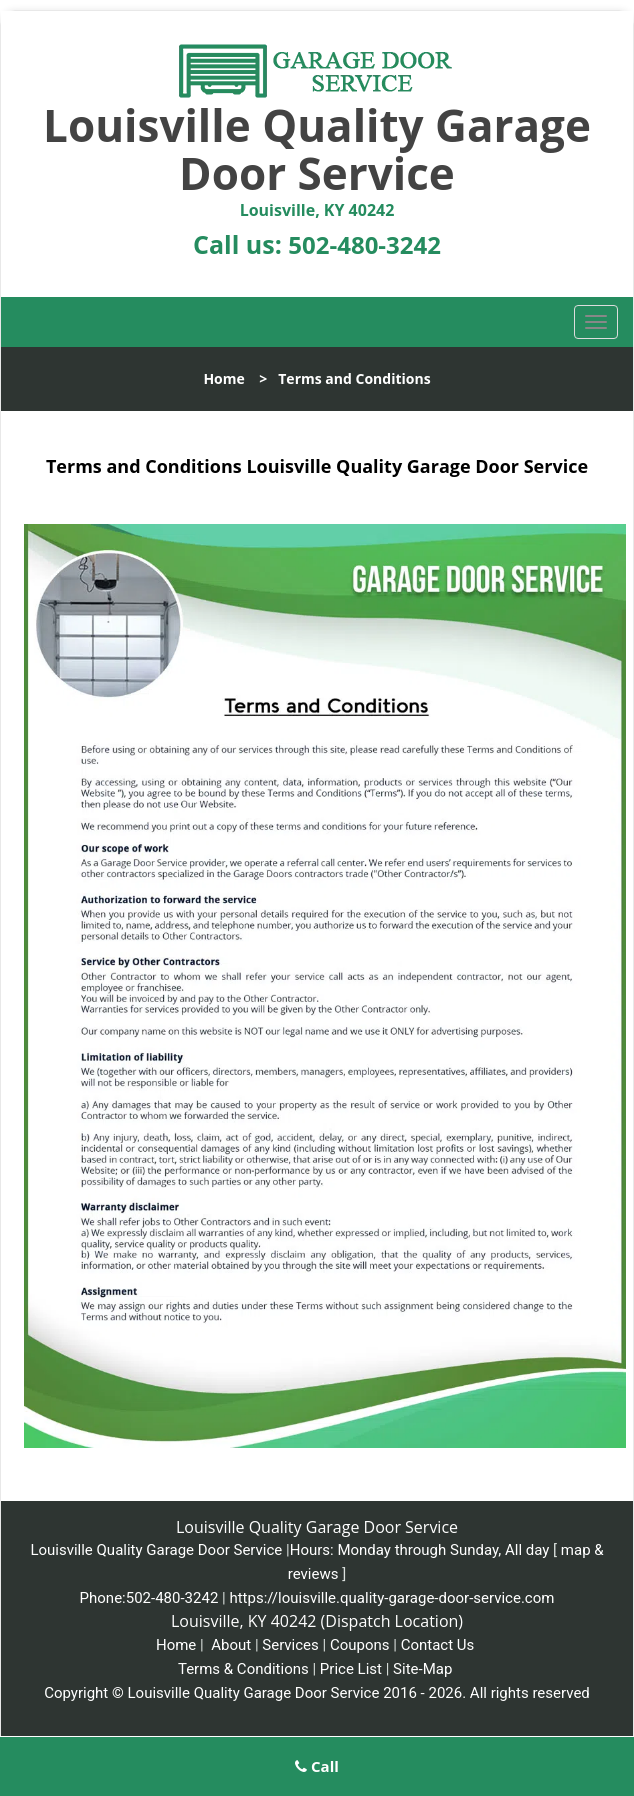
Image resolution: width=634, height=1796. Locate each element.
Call (317, 1766)
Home (223, 378)
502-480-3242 (364, 244)
